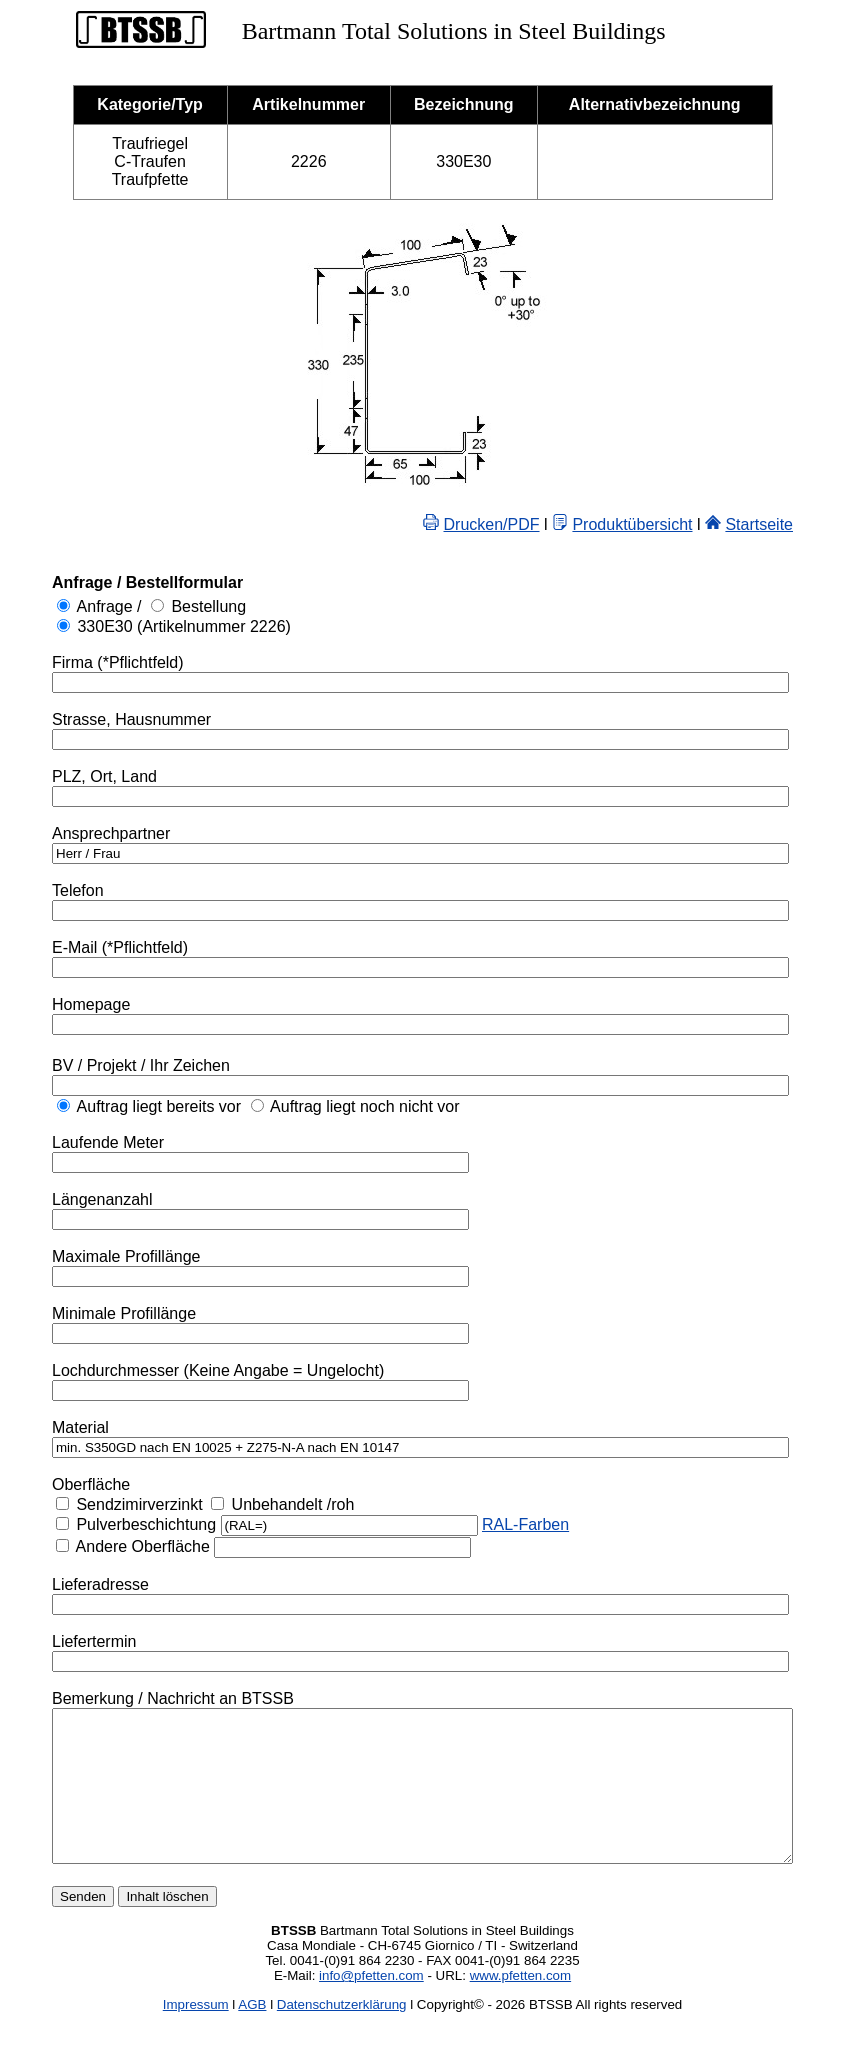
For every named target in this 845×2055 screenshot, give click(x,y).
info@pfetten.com (371, 2005)
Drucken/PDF (541, 524)
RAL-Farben (484, 1524)
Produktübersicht (681, 524)
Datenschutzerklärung (342, 2034)
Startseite (808, 524)
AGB (252, 2034)
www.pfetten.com (520, 2005)
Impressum (196, 2034)
